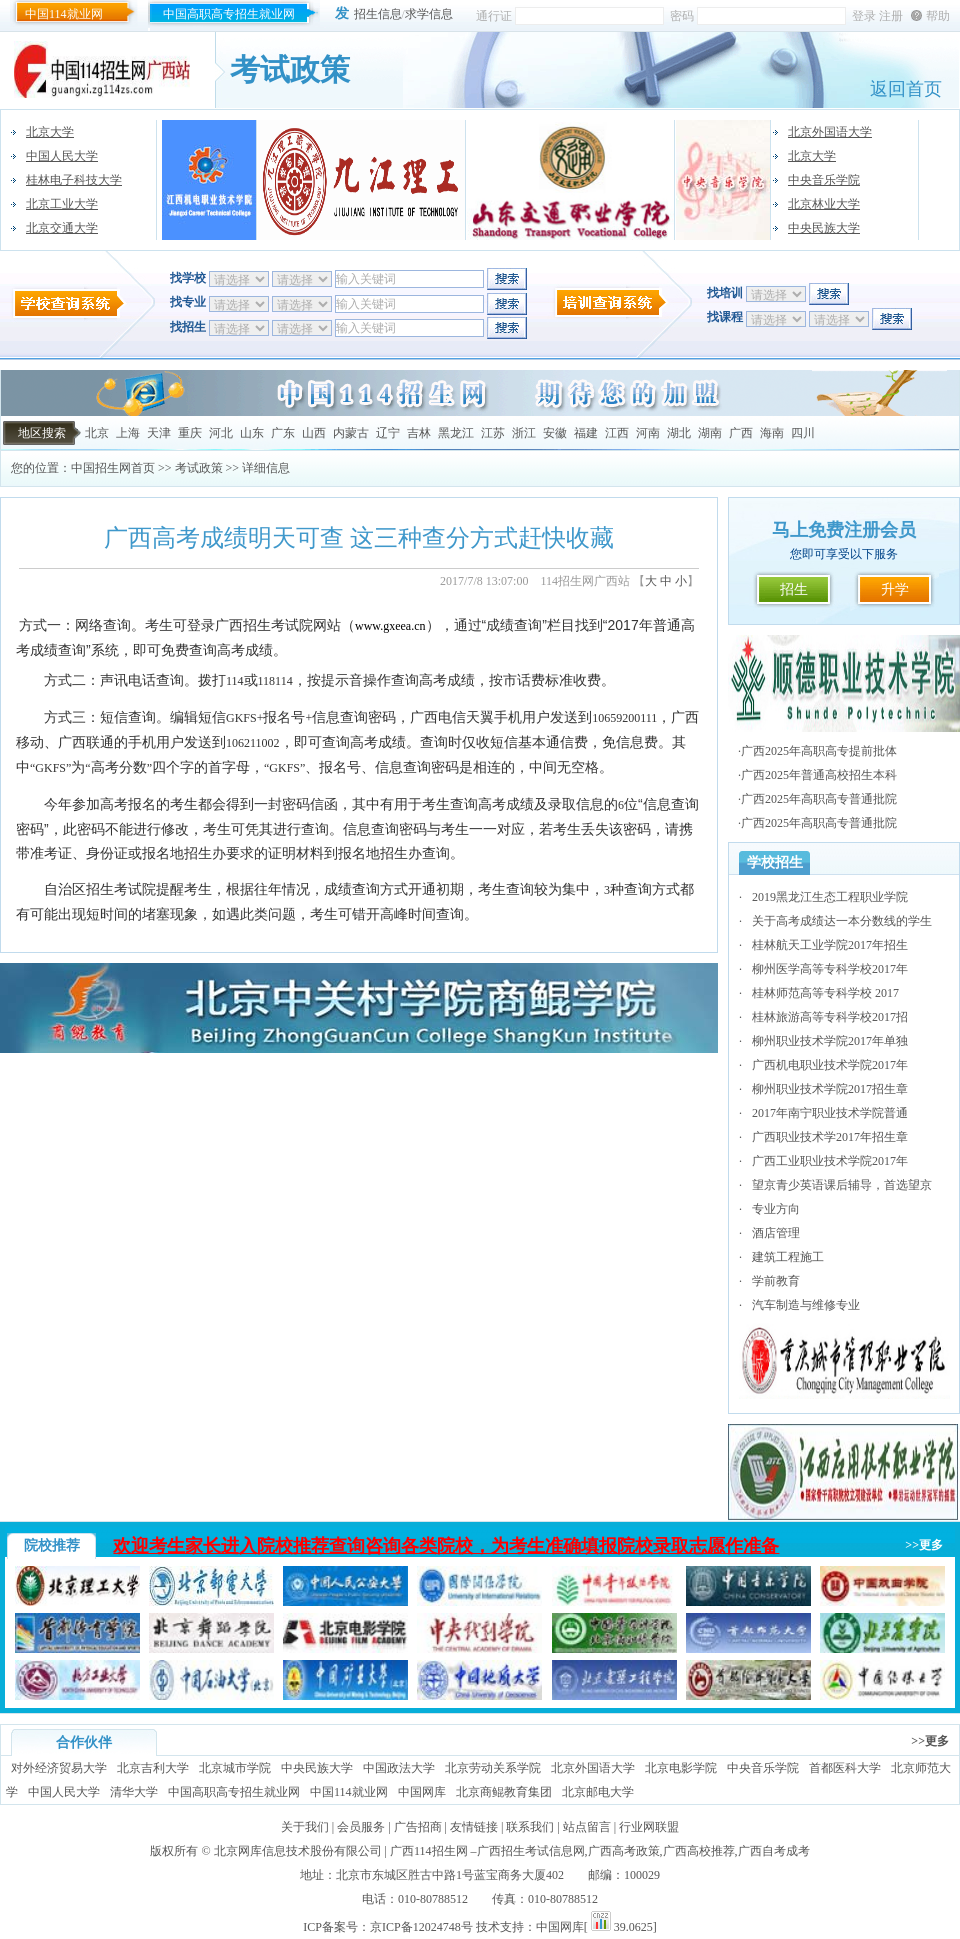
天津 (159, 433)
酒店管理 (776, 1233)
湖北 (679, 433)
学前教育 (776, 1281)
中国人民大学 (62, 156)
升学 (895, 589)
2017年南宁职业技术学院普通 (830, 1113)
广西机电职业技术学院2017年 (830, 1065)
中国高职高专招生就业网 (229, 14)
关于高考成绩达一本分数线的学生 (842, 921)
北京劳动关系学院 (493, 1768)
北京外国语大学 (830, 132)
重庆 (190, 433)
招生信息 (378, 14)
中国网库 (422, 1792)
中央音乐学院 (824, 180)
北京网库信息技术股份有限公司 (298, 1851)
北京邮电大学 (598, 1792)
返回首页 (906, 89)
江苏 (493, 433)
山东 (252, 433)
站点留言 (587, 1827)
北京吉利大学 (153, 1768)
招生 (794, 589)
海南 (772, 433)
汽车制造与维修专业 (806, 1305)
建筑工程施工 (788, 1257)
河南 (648, 433)
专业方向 (776, 1209)
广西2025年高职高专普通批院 (819, 799)
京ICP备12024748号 (421, 1927)
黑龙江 (456, 433)
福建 (586, 433)
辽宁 (388, 433)
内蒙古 (351, 433)
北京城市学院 (235, 1768)
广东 (283, 433)
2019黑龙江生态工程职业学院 (830, 897)
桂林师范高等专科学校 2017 (825, 993)
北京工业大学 (62, 204)
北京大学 (50, 132)
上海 (128, 433)
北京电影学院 (681, 1768)
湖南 (710, 433)
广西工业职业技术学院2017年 (830, 1161)
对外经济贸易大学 (59, 1768)
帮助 (938, 16)
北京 (97, 433)
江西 (617, 433)
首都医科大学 (845, 1768)
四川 (803, 433)
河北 (221, 433)
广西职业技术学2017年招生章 (830, 1137)
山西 (314, 433)
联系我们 (530, 1827)
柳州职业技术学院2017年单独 (830, 1041)
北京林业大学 (824, 204)
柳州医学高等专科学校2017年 (830, 969)
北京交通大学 (62, 228)
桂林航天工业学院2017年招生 (830, 945)
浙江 (524, 433)
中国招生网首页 (113, 468)
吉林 (419, 433)
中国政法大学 (399, 1768)
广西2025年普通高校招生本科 (819, 775)
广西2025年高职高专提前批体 (819, 751)
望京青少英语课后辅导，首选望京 (842, 1185)
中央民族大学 (824, 228)
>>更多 (924, 1545)
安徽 (555, 433)
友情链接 (474, 1827)
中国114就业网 (64, 14)
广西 (741, 433)
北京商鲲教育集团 (504, 1792)
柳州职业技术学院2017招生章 (830, 1089)
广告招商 (418, 1827)
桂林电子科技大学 (74, 180)
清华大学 (134, 1792)
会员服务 (361, 1827)
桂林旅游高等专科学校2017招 (830, 1017)
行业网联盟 (649, 1827)
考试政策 (199, 468)
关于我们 (305, 1827)
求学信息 (429, 14)
